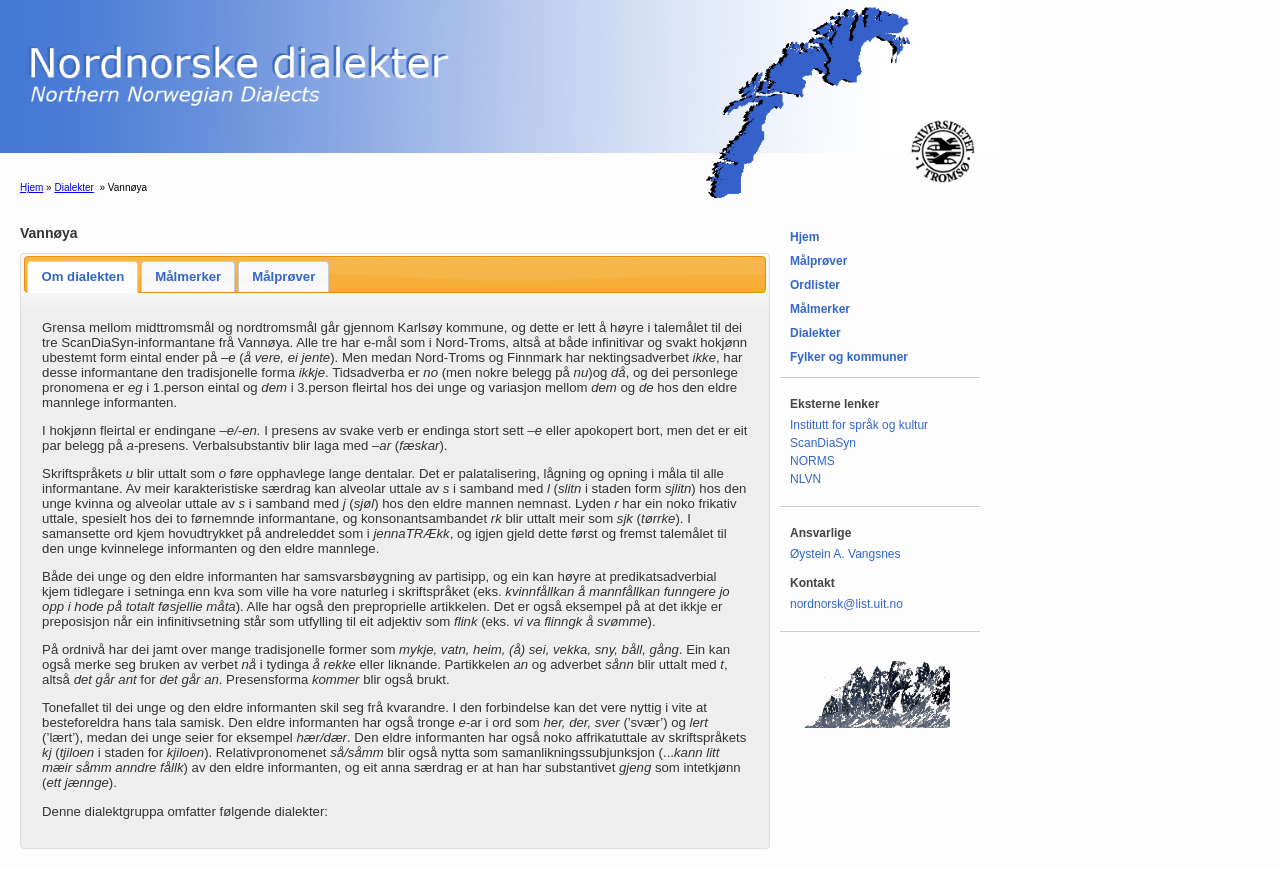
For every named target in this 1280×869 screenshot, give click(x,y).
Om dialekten (82, 276)
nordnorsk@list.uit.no (846, 604)
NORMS (812, 461)
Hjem (31, 187)
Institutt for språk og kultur (859, 425)
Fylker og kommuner (849, 357)
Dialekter (73, 187)
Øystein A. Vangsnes (845, 554)
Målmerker (188, 276)
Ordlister (815, 285)
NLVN (805, 479)
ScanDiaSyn (823, 443)
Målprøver (283, 276)
